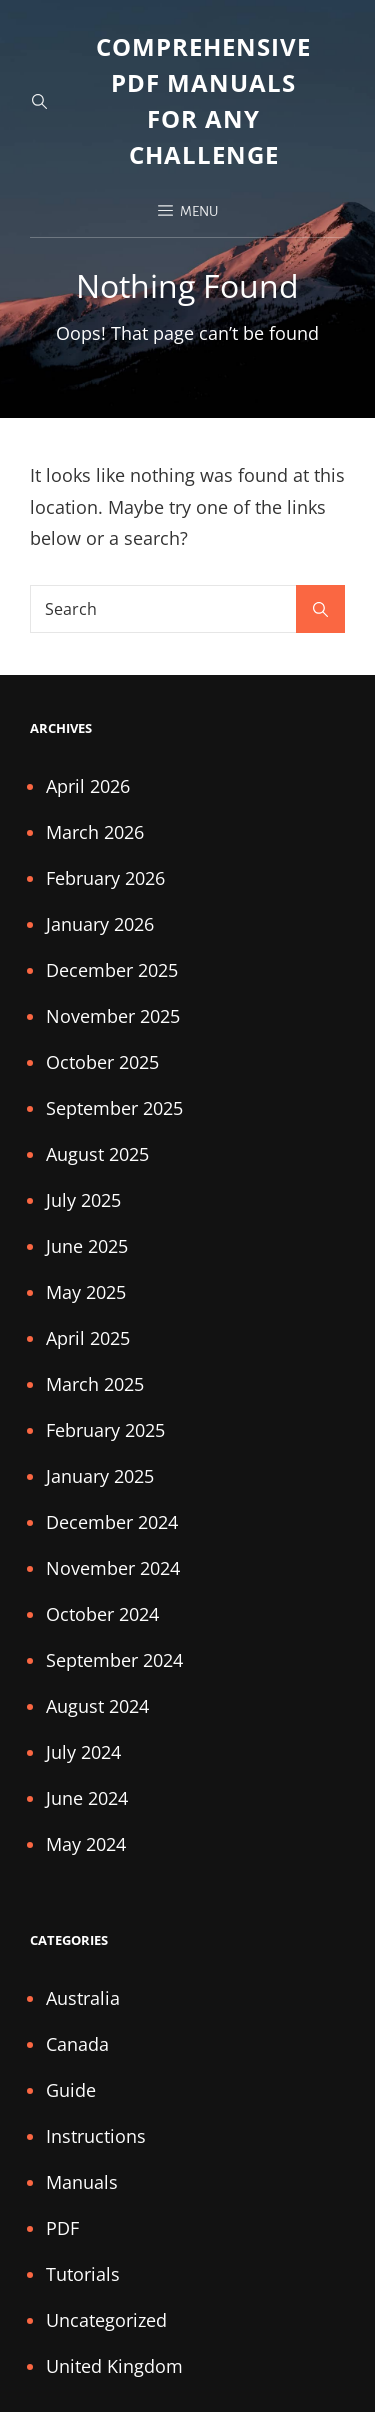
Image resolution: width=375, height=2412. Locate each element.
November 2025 (113, 1016)
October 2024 (102, 1614)
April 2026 (88, 786)
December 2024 (112, 1522)
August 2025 (97, 1154)
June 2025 (87, 1246)
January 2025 (100, 1476)
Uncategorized (106, 2320)
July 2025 (83, 1200)
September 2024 (114, 1660)
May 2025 (86, 1292)
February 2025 (105, 1430)
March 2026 (95, 832)
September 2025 (114, 1108)
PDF (62, 2228)
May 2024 (86, 1844)
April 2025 (88, 1338)
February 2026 (105, 878)
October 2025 (102, 1062)
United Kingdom (114, 2366)
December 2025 (112, 970)
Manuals (82, 2182)
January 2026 (100, 924)
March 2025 (95, 1384)
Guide (71, 2090)
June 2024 (87, 1798)
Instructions (96, 2136)
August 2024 (97, 1706)
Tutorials (83, 2274)
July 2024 (83, 1752)
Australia (83, 1998)
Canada (77, 2044)
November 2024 (113, 1568)
